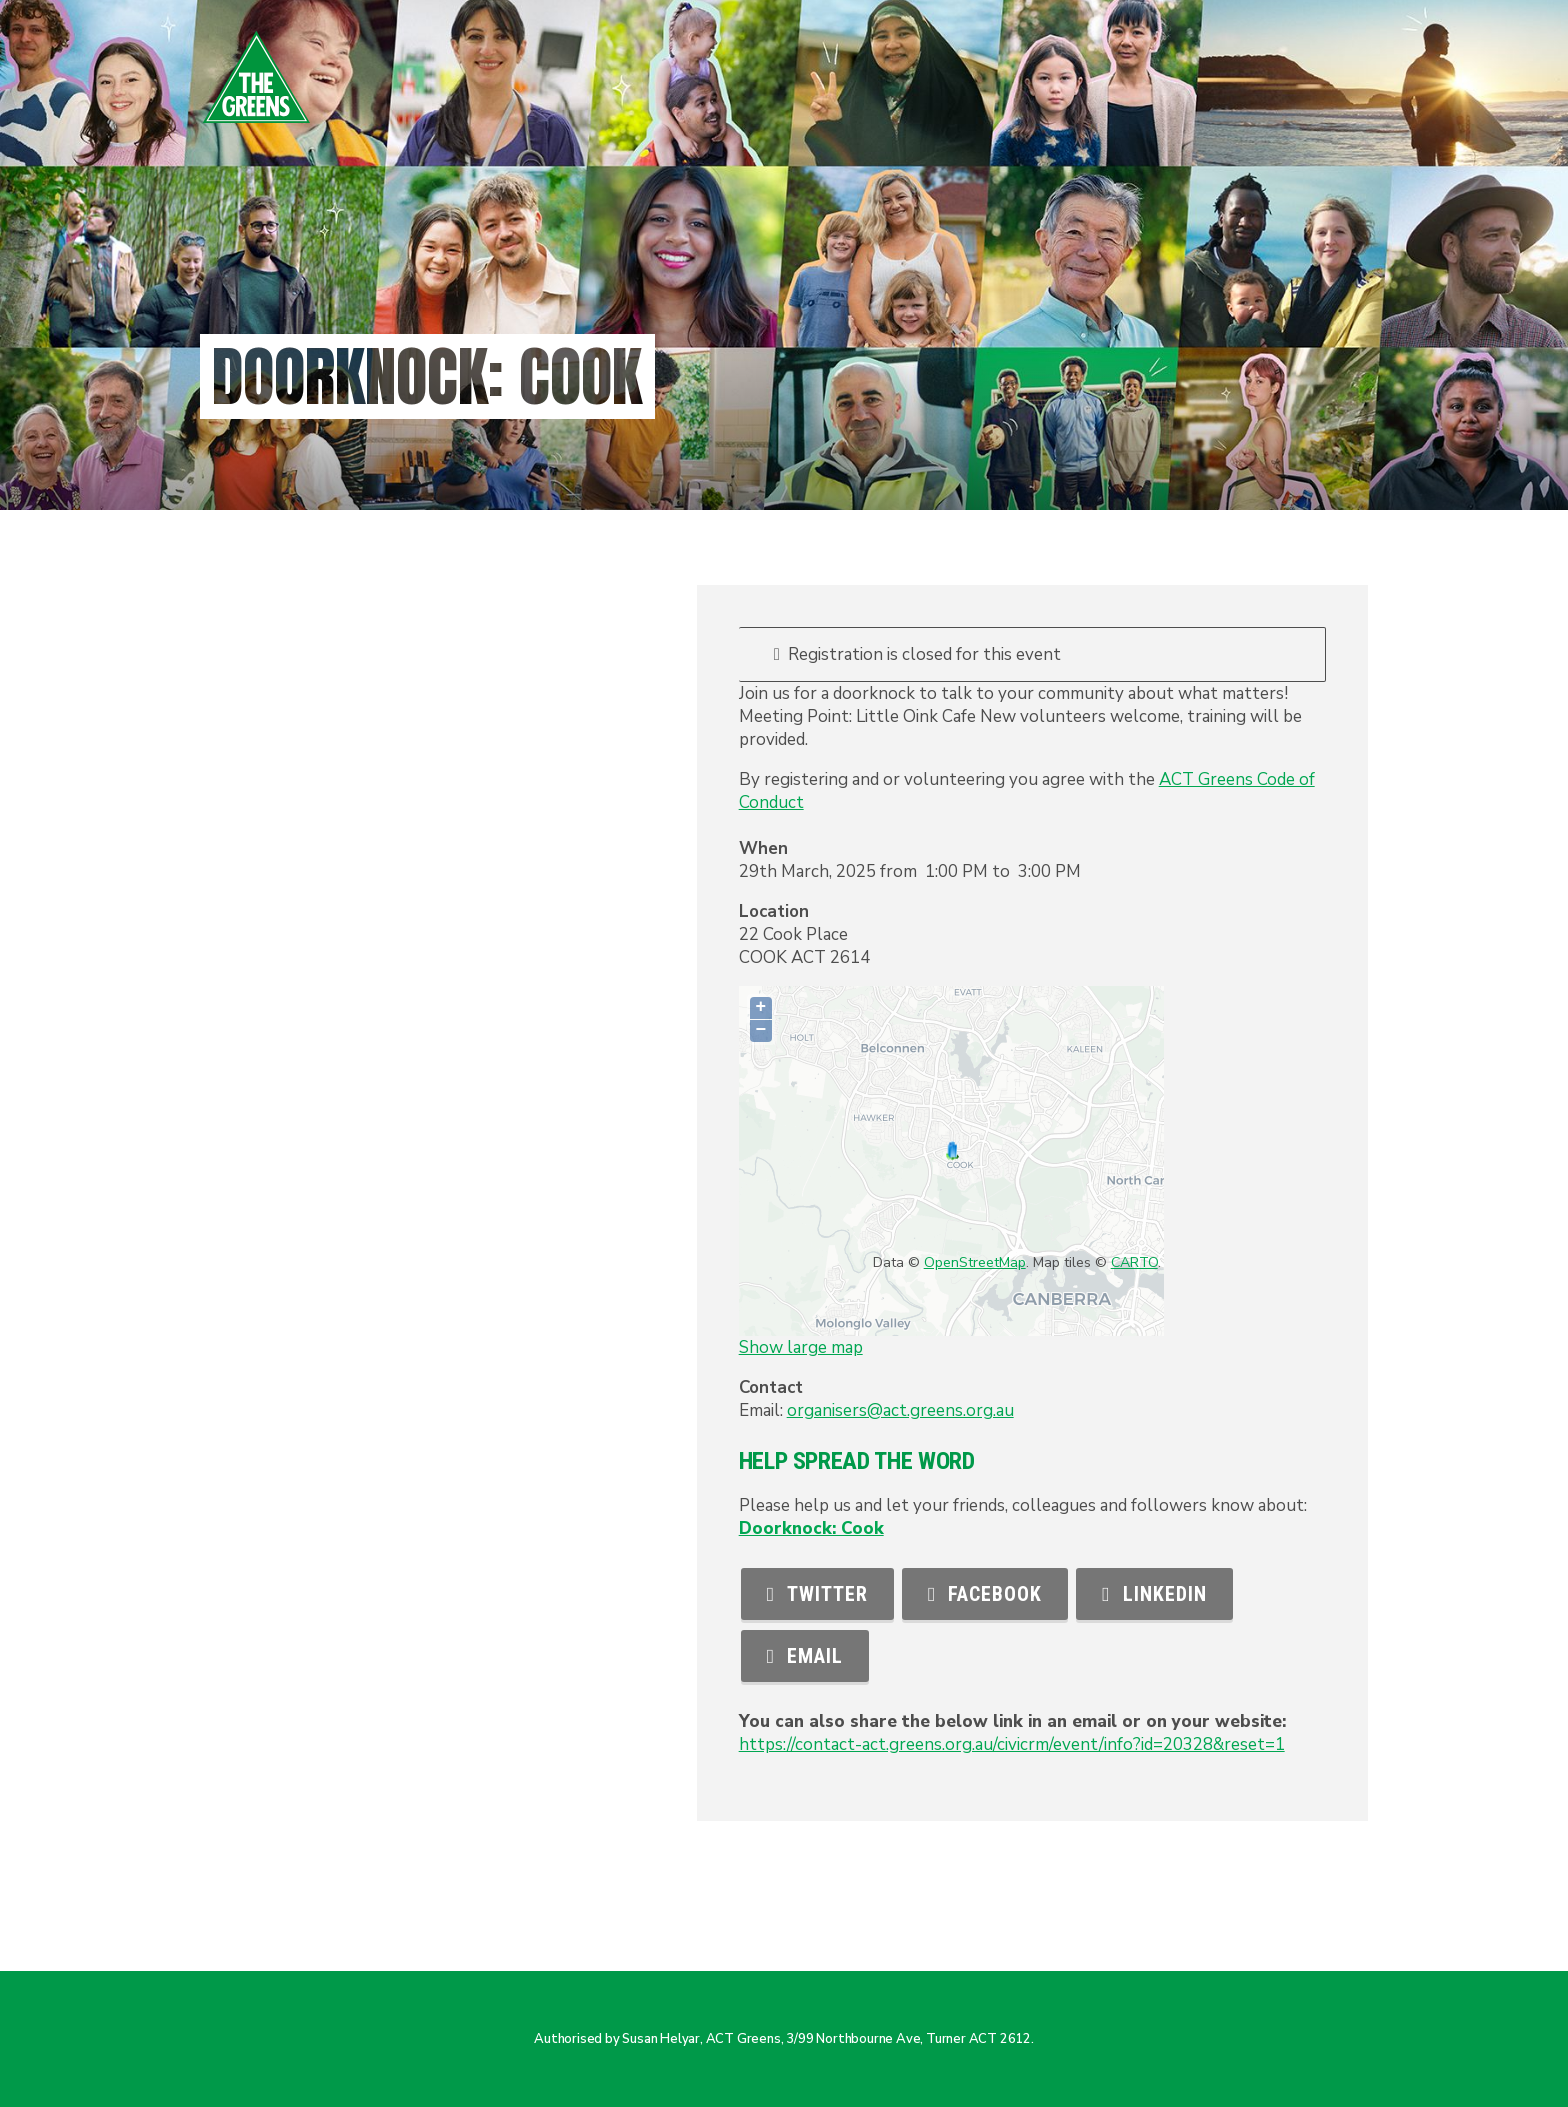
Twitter (817, 1594)
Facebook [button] (985, 1594)
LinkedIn (1154, 1594)
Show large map (801, 1347)
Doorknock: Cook (811, 1528)
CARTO (1134, 1262)
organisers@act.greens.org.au (900, 1410)
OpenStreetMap (975, 1262)
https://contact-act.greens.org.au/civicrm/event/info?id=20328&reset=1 (1012, 1744)
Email (805, 1656)
